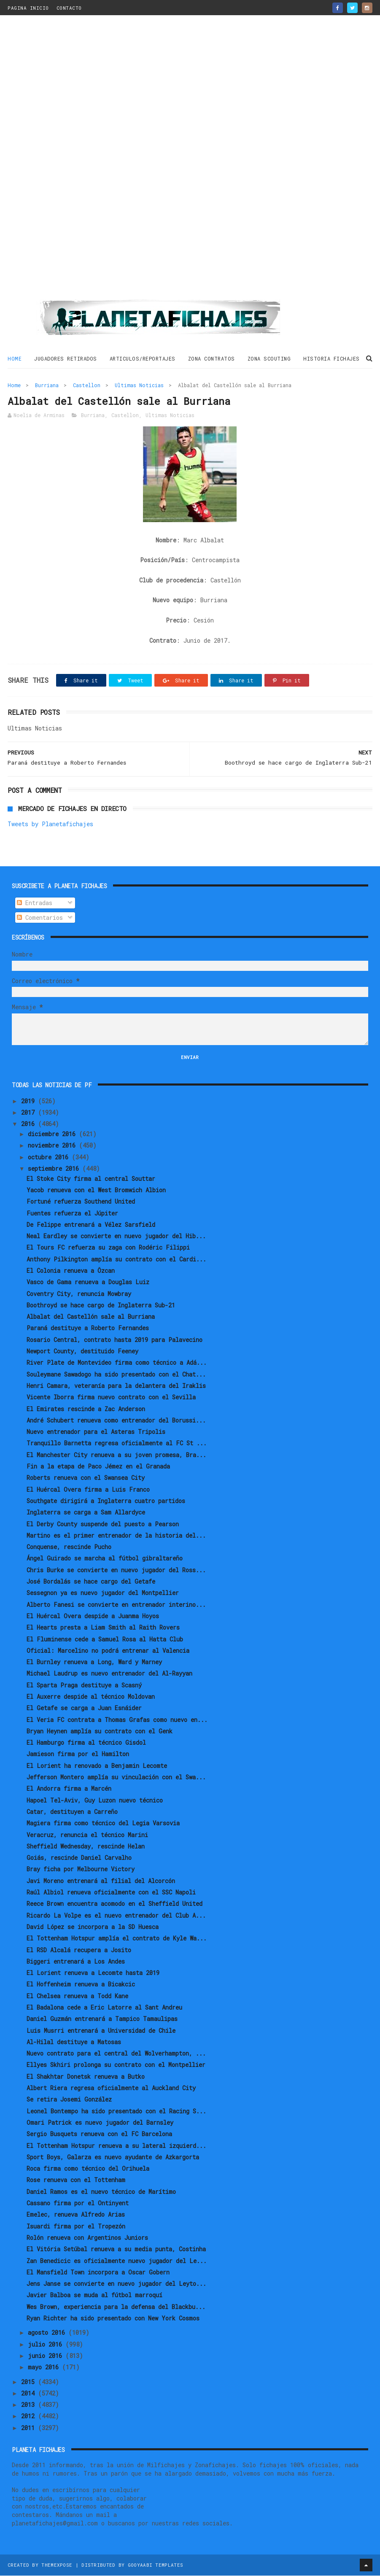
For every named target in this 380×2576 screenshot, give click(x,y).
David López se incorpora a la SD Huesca (93, 1927)
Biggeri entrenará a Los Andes (76, 1962)
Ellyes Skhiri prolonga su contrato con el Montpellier (116, 2065)
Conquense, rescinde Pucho (69, 1547)
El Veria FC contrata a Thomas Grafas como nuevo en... (117, 1720)
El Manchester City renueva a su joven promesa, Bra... (116, 1455)
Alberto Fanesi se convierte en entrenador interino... (116, 1605)
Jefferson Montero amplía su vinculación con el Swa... (116, 1777)
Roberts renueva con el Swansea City (86, 1478)
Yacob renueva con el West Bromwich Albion (96, 1190)
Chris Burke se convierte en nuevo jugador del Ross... (116, 1570)
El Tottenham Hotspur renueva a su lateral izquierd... (116, 2146)
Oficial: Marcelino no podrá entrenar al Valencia (108, 1651)
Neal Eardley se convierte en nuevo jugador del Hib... (116, 1236)
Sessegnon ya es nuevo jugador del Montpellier (103, 1594)
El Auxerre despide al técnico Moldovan (91, 1697)
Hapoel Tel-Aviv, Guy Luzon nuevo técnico (95, 1801)
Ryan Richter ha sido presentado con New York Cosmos (113, 2319)
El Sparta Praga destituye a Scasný (84, 1685)
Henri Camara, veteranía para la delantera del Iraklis (116, 1386)
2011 (29, 2428)
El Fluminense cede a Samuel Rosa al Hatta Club (105, 1640)
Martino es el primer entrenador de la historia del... (116, 1536)
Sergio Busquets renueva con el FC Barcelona (99, 2135)
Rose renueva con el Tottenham (76, 2181)
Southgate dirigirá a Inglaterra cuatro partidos (106, 1501)
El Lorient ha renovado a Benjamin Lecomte (97, 1766)
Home (15, 359)
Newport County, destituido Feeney (82, 1351)
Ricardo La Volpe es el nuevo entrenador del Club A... (116, 1916)
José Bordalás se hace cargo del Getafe (91, 1582)
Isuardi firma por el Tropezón (76, 2227)
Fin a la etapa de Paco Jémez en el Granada (98, 1467)
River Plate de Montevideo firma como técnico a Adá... (117, 1363)
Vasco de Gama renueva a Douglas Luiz (88, 1283)
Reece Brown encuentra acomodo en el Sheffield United (114, 1904)
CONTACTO (69, 8)
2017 (29, 1113)
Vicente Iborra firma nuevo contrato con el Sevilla (111, 1398)
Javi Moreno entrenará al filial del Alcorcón (101, 1881)
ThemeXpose (56, 2565)
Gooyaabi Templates (155, 2565)
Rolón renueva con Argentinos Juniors (87, 2238)
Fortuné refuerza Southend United (81, 1202)
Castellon (86, 385)
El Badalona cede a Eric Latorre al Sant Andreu (104, 2008)
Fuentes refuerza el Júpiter (72, 1214)
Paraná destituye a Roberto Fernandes (88, 1329)
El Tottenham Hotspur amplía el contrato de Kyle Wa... (117, 1939)
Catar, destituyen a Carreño (72, 1812)
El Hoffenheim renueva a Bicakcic (81, 1985)
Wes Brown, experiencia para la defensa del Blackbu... (116, 2307)
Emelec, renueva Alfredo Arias (76, 2215)
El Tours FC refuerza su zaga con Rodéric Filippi (108, 1248)
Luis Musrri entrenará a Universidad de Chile (101, 2031)
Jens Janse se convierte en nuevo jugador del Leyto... (116, 2284)
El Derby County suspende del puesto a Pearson (103, 1524)
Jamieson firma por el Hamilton (78, 1755)
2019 (29, 1101)
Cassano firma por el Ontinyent (78, 2203)
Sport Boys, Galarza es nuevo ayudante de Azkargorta (113, 2157)
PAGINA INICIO (28, 8)
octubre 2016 (50, 1157)
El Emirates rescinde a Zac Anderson (86, 1409)
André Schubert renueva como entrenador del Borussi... (116, 1421)
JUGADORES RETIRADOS (65, 359)
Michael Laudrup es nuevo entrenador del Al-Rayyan (109, 1674)
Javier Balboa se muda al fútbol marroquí (94, 2296)
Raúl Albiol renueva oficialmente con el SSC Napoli (111, 1893)
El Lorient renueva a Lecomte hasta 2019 (93, 1973)
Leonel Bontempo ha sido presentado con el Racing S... (116, 2111)
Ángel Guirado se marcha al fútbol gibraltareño (105, 1559)
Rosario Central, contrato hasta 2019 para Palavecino (114, 1340)
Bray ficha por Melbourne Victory (81, 1870)
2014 (29, 2394)
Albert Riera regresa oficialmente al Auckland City (111, 2088)
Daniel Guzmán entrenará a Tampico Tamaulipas (102, 2020)
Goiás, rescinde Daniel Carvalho (79, 1858)
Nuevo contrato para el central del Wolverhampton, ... (116, 2054)
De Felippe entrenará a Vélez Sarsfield (91, 1225)
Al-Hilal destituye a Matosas (74, 2042)
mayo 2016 (45, 2367)
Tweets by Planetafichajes (50, 825)
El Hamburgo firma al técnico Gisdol (86, 1743)
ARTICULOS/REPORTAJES (142, 359)
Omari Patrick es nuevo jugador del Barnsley (100, 2123)
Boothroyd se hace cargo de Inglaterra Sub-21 (101, 1305)
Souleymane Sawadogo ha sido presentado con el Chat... (116, 1375)
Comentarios (40, 918)
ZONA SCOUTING (269, 359)
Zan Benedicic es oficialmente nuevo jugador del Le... (117, 2261)
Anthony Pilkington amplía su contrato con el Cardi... (116, 1260)
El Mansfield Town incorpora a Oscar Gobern (98, 2273)
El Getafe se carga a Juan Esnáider (84, 1709)
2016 (29, 1124)
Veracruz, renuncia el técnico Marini (87, 1835)
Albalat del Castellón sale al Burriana (91, 1317)
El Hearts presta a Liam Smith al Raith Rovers (103, 1628)
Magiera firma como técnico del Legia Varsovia (103, 1824)
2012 (29, 2417)
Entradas (34, 903)
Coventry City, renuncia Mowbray (79, 1294)
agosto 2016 (48, 2333)
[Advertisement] (190, 160)
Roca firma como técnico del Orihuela (88, 2169)
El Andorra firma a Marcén (69, 1789)
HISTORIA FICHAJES (331, 359)
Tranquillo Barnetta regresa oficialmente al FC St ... (117, 1444)
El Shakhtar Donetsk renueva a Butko (86, 2077)
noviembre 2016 (53, 1146)
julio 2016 (46, 2345)
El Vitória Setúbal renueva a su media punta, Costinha (116, 2249)
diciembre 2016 (53, 1134)
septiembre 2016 (55, 1169)
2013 (29, 2405)
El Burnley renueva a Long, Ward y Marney (94, 1662)
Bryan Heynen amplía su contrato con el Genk (99, 1731)
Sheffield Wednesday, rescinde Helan (86, 1847)
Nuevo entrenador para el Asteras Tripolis (96, 1432)
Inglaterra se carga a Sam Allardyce (86, 1513)
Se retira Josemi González (69, 2100)
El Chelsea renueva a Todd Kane (77, 1996)
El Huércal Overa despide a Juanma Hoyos (93, 1616)
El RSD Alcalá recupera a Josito (79, 1950)
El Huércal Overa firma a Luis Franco (88, 1490)
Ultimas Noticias (139, 385)
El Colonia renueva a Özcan (71, 1271)
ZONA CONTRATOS (211, 359)
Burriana (47, 385)
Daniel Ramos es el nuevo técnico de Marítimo (101, 2192)
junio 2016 (46, 2356)
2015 (29, 2382)
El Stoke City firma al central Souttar (91, 1179)
